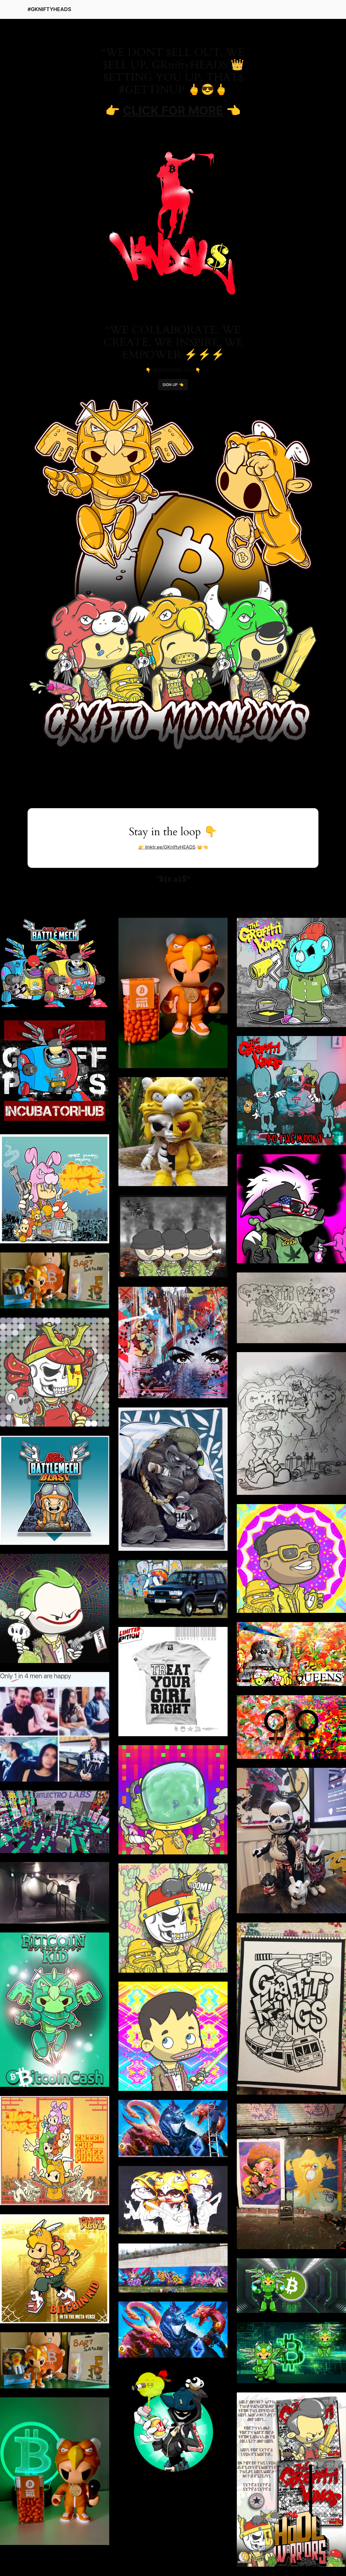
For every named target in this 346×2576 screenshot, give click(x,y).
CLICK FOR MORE (173, 110)
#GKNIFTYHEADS (49, 9)
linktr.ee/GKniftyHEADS (169, 847)
